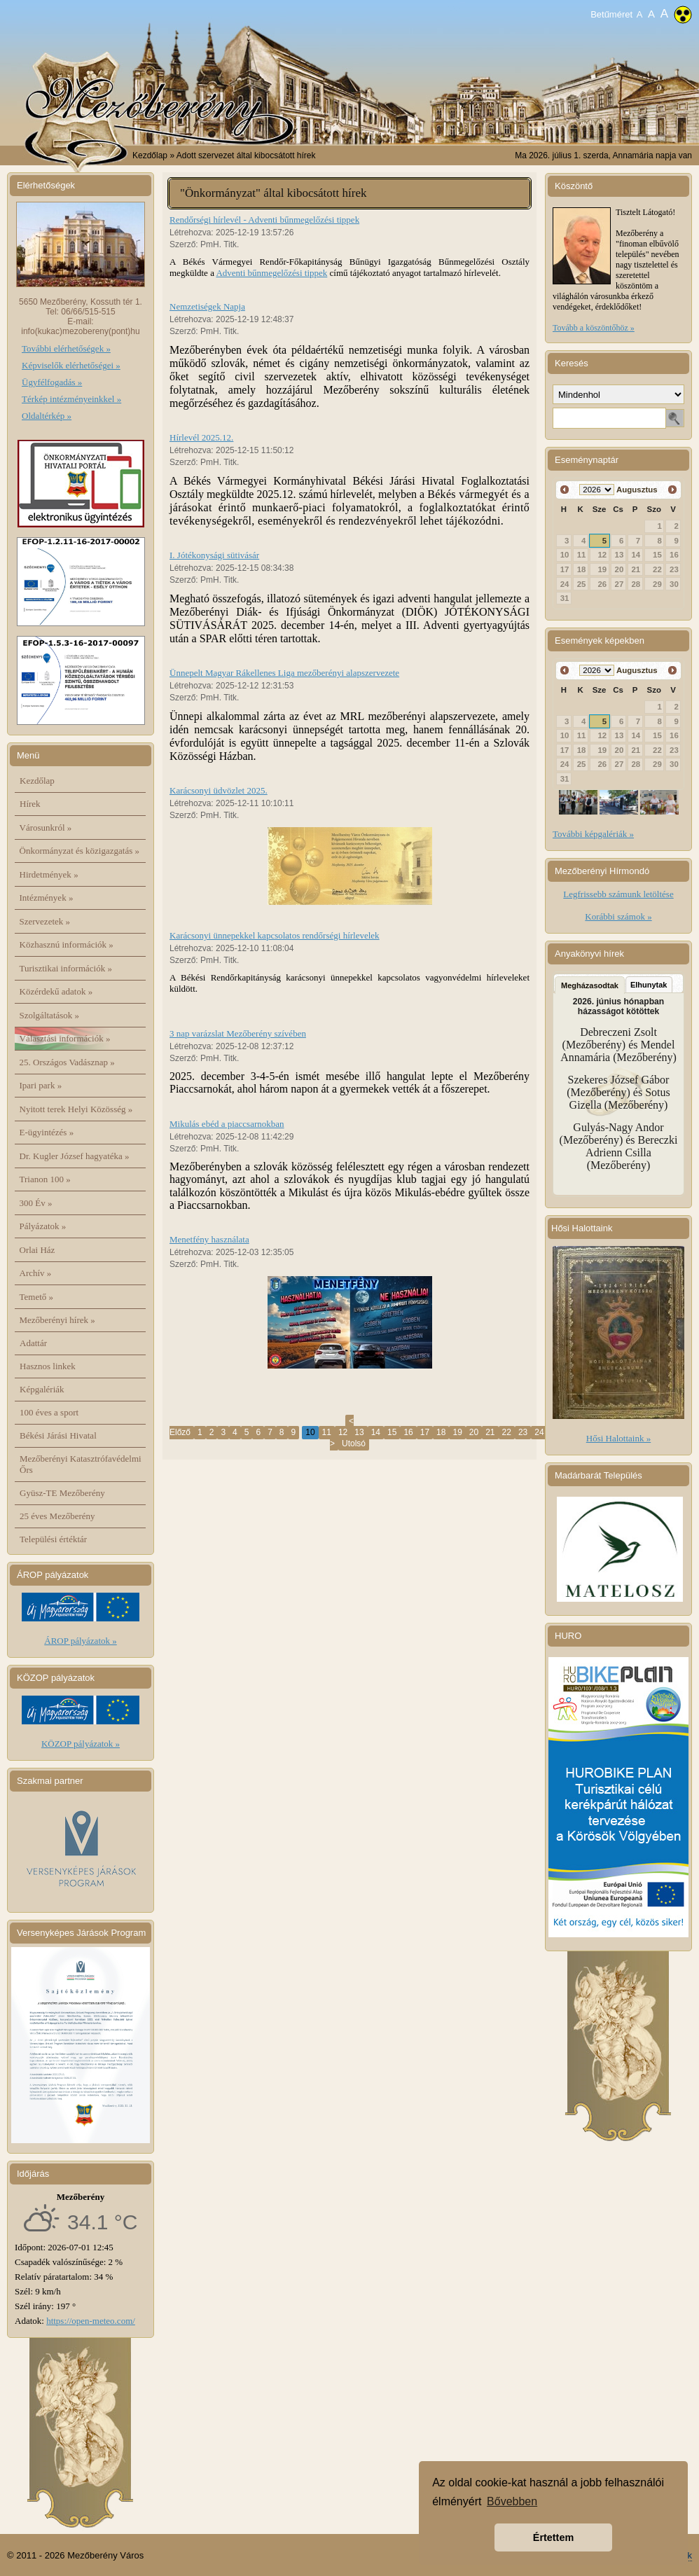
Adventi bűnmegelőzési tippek (271, 273)
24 (539, 1432)
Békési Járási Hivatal (58, 1435)
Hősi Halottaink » (618, 1438)
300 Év (36, 1203)
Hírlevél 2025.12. (201, 437)
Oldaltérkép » (46, 415)
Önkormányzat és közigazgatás (79, 850)
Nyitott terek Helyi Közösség (76, 1109)
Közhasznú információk (66, 944)
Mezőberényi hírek (57, 1320)
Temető (37, 1297)
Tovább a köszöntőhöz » (594, 328)
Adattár (33, 1343)
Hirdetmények (49, 874)
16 (408, 1432)
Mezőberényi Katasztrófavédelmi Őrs (80, 1464)
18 (440, 1432)
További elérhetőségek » (66, 348)
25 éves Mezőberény (57, 1516)
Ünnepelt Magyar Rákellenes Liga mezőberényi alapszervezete (284, 672)
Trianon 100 (45, 1179)
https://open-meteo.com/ (90, 2320)
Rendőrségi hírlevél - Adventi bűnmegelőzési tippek (264, 219)
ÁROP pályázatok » (80, 1640)
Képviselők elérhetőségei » (71, 365)
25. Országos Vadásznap (67, 1062)
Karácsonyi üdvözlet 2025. (218, 790)
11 (326, 1432)
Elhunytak (648, 985)
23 (522, 1432)
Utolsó (354, 1443)
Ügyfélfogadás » (52, 382)
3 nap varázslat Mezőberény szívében (237, 1033)
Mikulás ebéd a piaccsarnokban (226, 1124)
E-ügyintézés (47, 1132)
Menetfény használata (209, 1239)
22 (506, 1432)
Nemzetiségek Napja (207, 306)
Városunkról (46, 827)
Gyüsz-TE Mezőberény (62, 1493)
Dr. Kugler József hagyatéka (75, 1156)
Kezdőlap (149, 155)
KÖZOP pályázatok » (80, 1743)
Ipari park (41, 1085)
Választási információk (65, 1038)
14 (375, 1432)
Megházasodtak (589, 985)
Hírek (30, 803)
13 (359, 1432)
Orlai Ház (37, 1250)
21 (489, 1432)
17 (424, 1432)
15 (391, 1432)
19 (457, 1432)
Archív (36, 1273)
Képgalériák (42, 1389)
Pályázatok (43, 1226)
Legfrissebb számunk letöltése (618, 894)
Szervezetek (45, 921)
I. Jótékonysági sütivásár (214, 555)
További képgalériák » (593, 834)
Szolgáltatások (50, 1015)
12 (342, 1432)
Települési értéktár (53, 1539)
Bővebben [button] (512, 2501)
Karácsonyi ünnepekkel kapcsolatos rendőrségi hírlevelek (274, 935)
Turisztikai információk (66, 968)
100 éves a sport (49, 1412)
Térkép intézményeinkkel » (71, 399)
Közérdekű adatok (56, 991)
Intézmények (47, 897)
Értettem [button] (553, 2537)
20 (473, 1432)
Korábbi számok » (618, 916)
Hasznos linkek (48, 1366)
